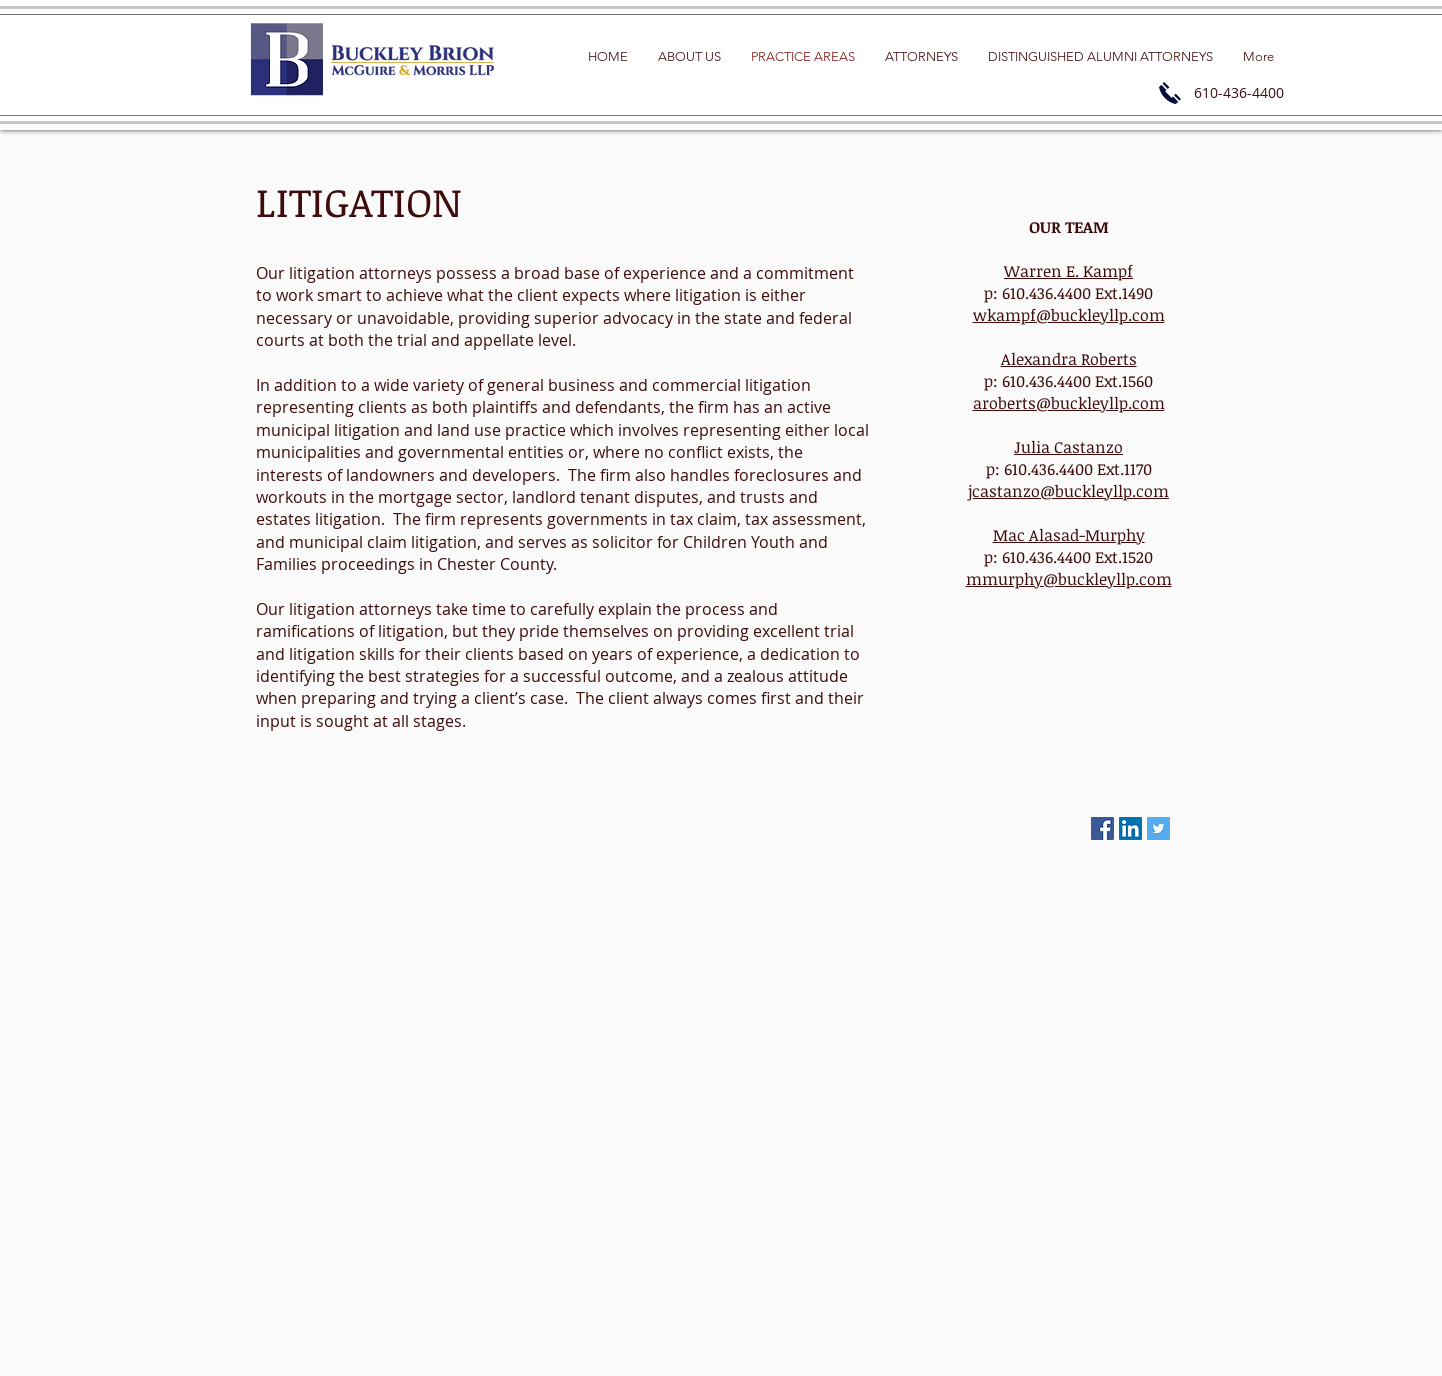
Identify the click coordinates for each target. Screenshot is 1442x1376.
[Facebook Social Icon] (1102, 828)
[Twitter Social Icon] (1158, 828)
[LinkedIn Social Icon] (1130, 828)
